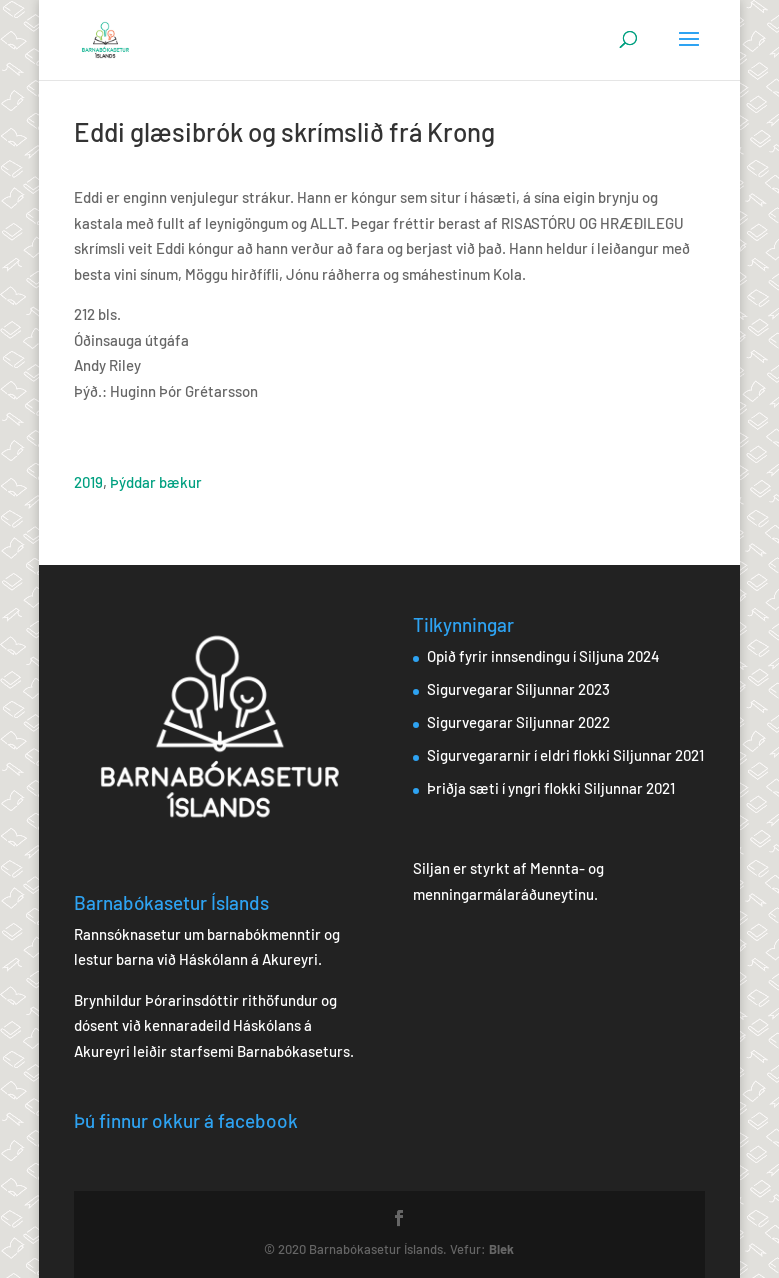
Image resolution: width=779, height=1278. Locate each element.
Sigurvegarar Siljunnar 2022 (518, 722)
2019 (88, 482)
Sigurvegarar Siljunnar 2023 (518, 689)
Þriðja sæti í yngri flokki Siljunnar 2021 (551, 788)
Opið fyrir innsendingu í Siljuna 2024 (543, 656)
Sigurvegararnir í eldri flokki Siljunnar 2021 (565, 755)
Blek (501, 1249)
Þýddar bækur (156, 482)
